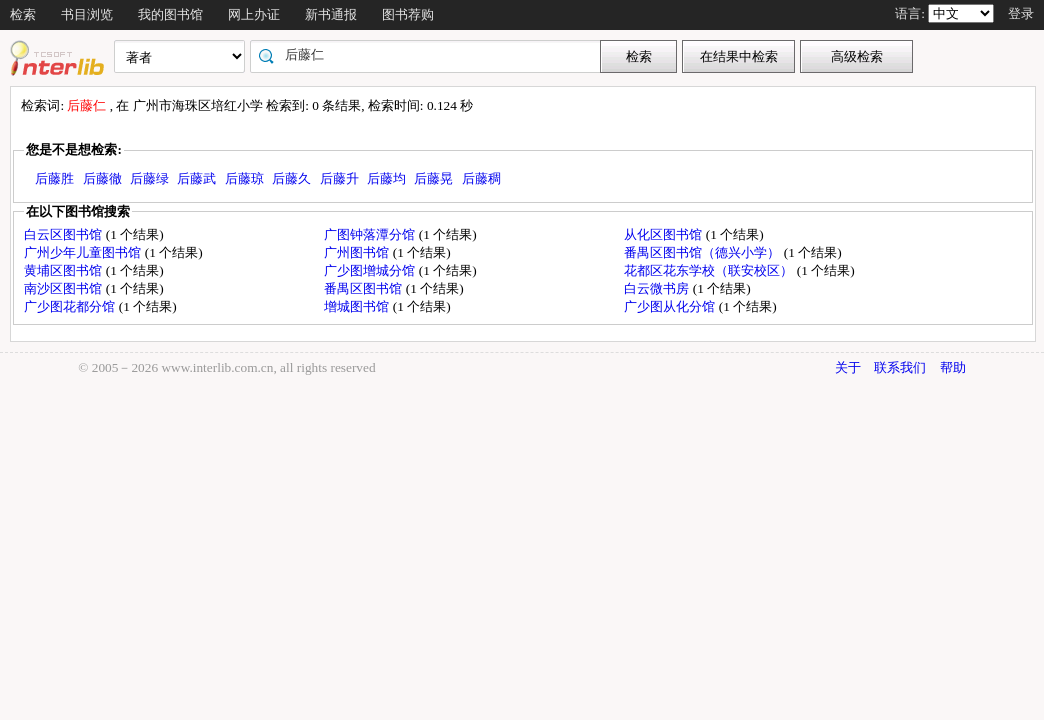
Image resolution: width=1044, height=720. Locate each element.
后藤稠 (481, 178)
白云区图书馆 (64, 234)
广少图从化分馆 (671, 306)
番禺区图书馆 (364, 288)
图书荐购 (408, 14)
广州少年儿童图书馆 (84, 252)
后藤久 (291, 178)
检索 (23, 14)
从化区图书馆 (664, 234)
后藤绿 (149, 178)
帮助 (953, 367)
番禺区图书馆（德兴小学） (703, 252)
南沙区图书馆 (64, 288)
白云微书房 (658, 288)
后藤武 (196, 178)
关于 (848, 367)
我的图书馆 (170, 14)
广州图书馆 (358, 252)
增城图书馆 (358, 306)
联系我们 (900, 367)
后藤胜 (54, 178)
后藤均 (386, 178)
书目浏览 (87, 14)
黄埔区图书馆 (64, 270)
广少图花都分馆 (71, 306)
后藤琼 (244, 178)
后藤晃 (433, 178)
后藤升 (339, 178)
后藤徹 (102, 178)
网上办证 (254, 14)
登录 (1021, 13)
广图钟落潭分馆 (371, 234)
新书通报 (331, 14)
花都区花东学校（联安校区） (710, 270)
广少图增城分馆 (371, 270)
